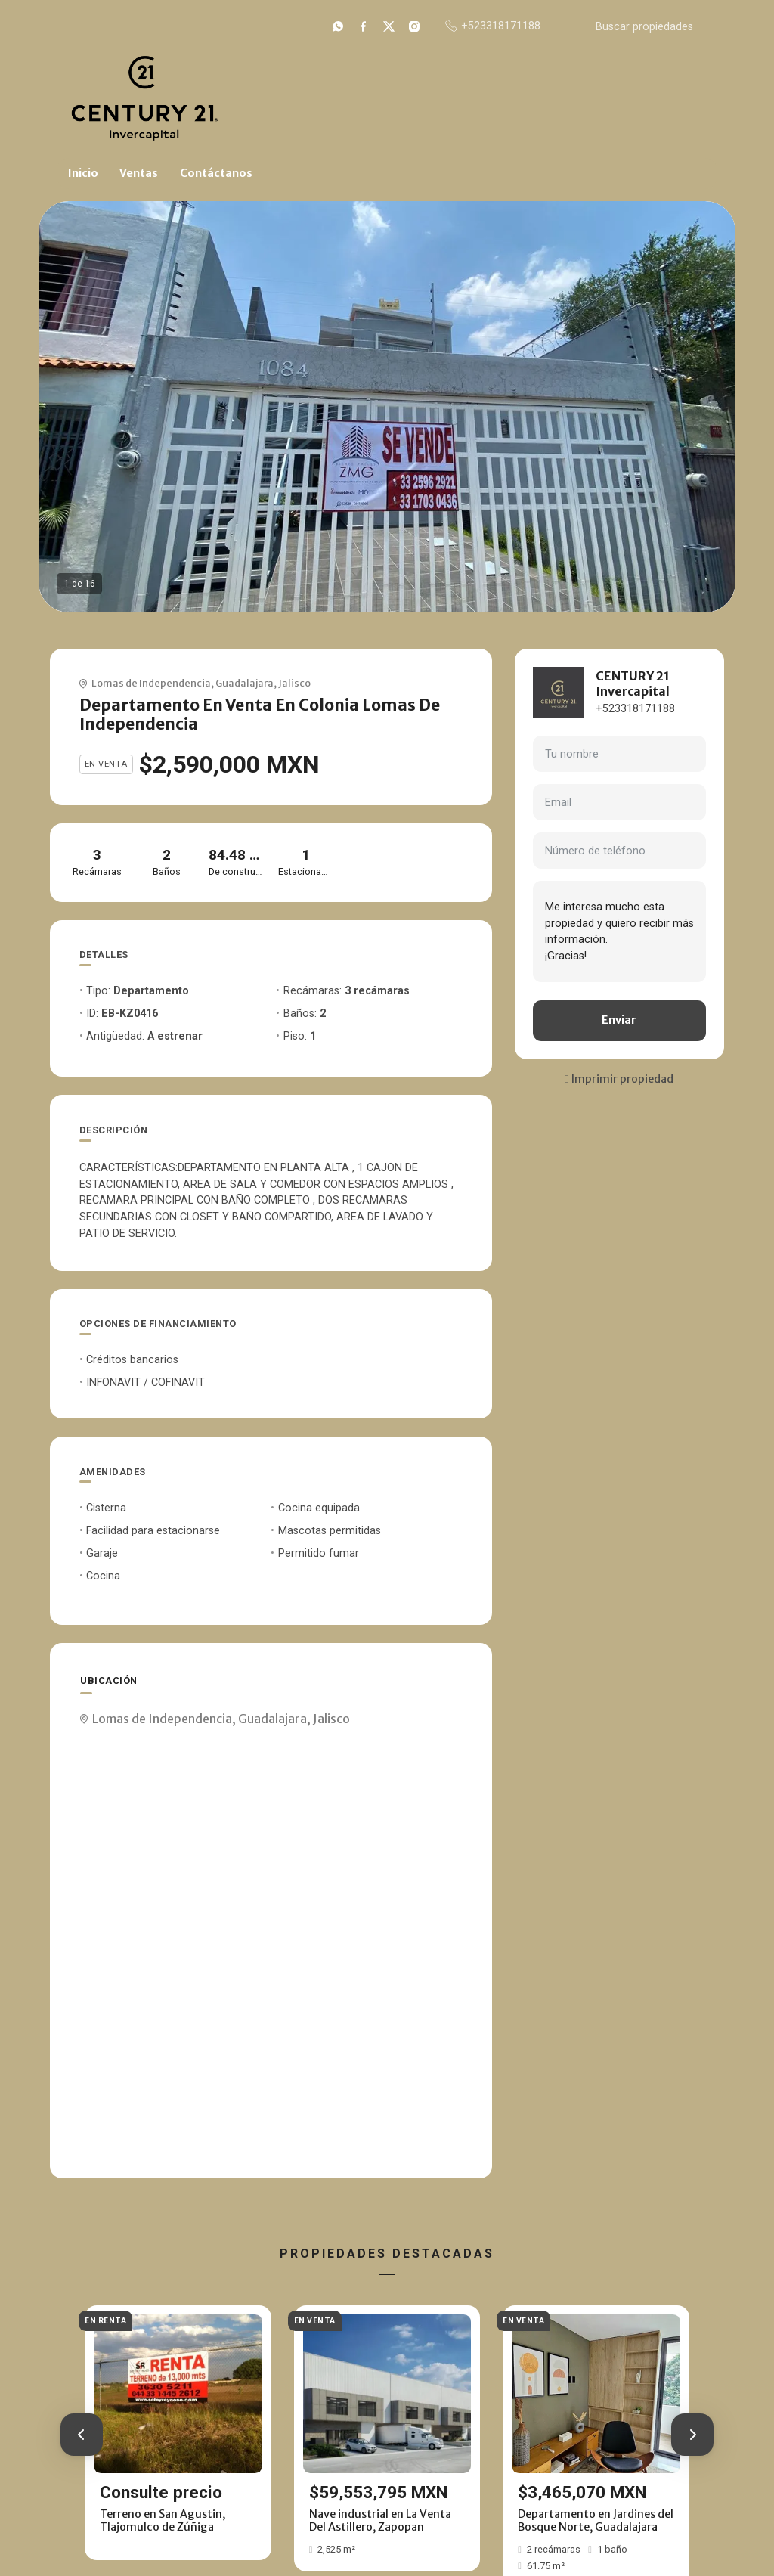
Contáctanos (216, 173)
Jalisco (294, 683)
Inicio (83, 173)
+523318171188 (635, 708)
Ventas (138, 173)
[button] (81, 2434)
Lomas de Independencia (151, 683)
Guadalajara (244, 683)
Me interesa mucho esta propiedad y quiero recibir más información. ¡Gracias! (619, 931)
